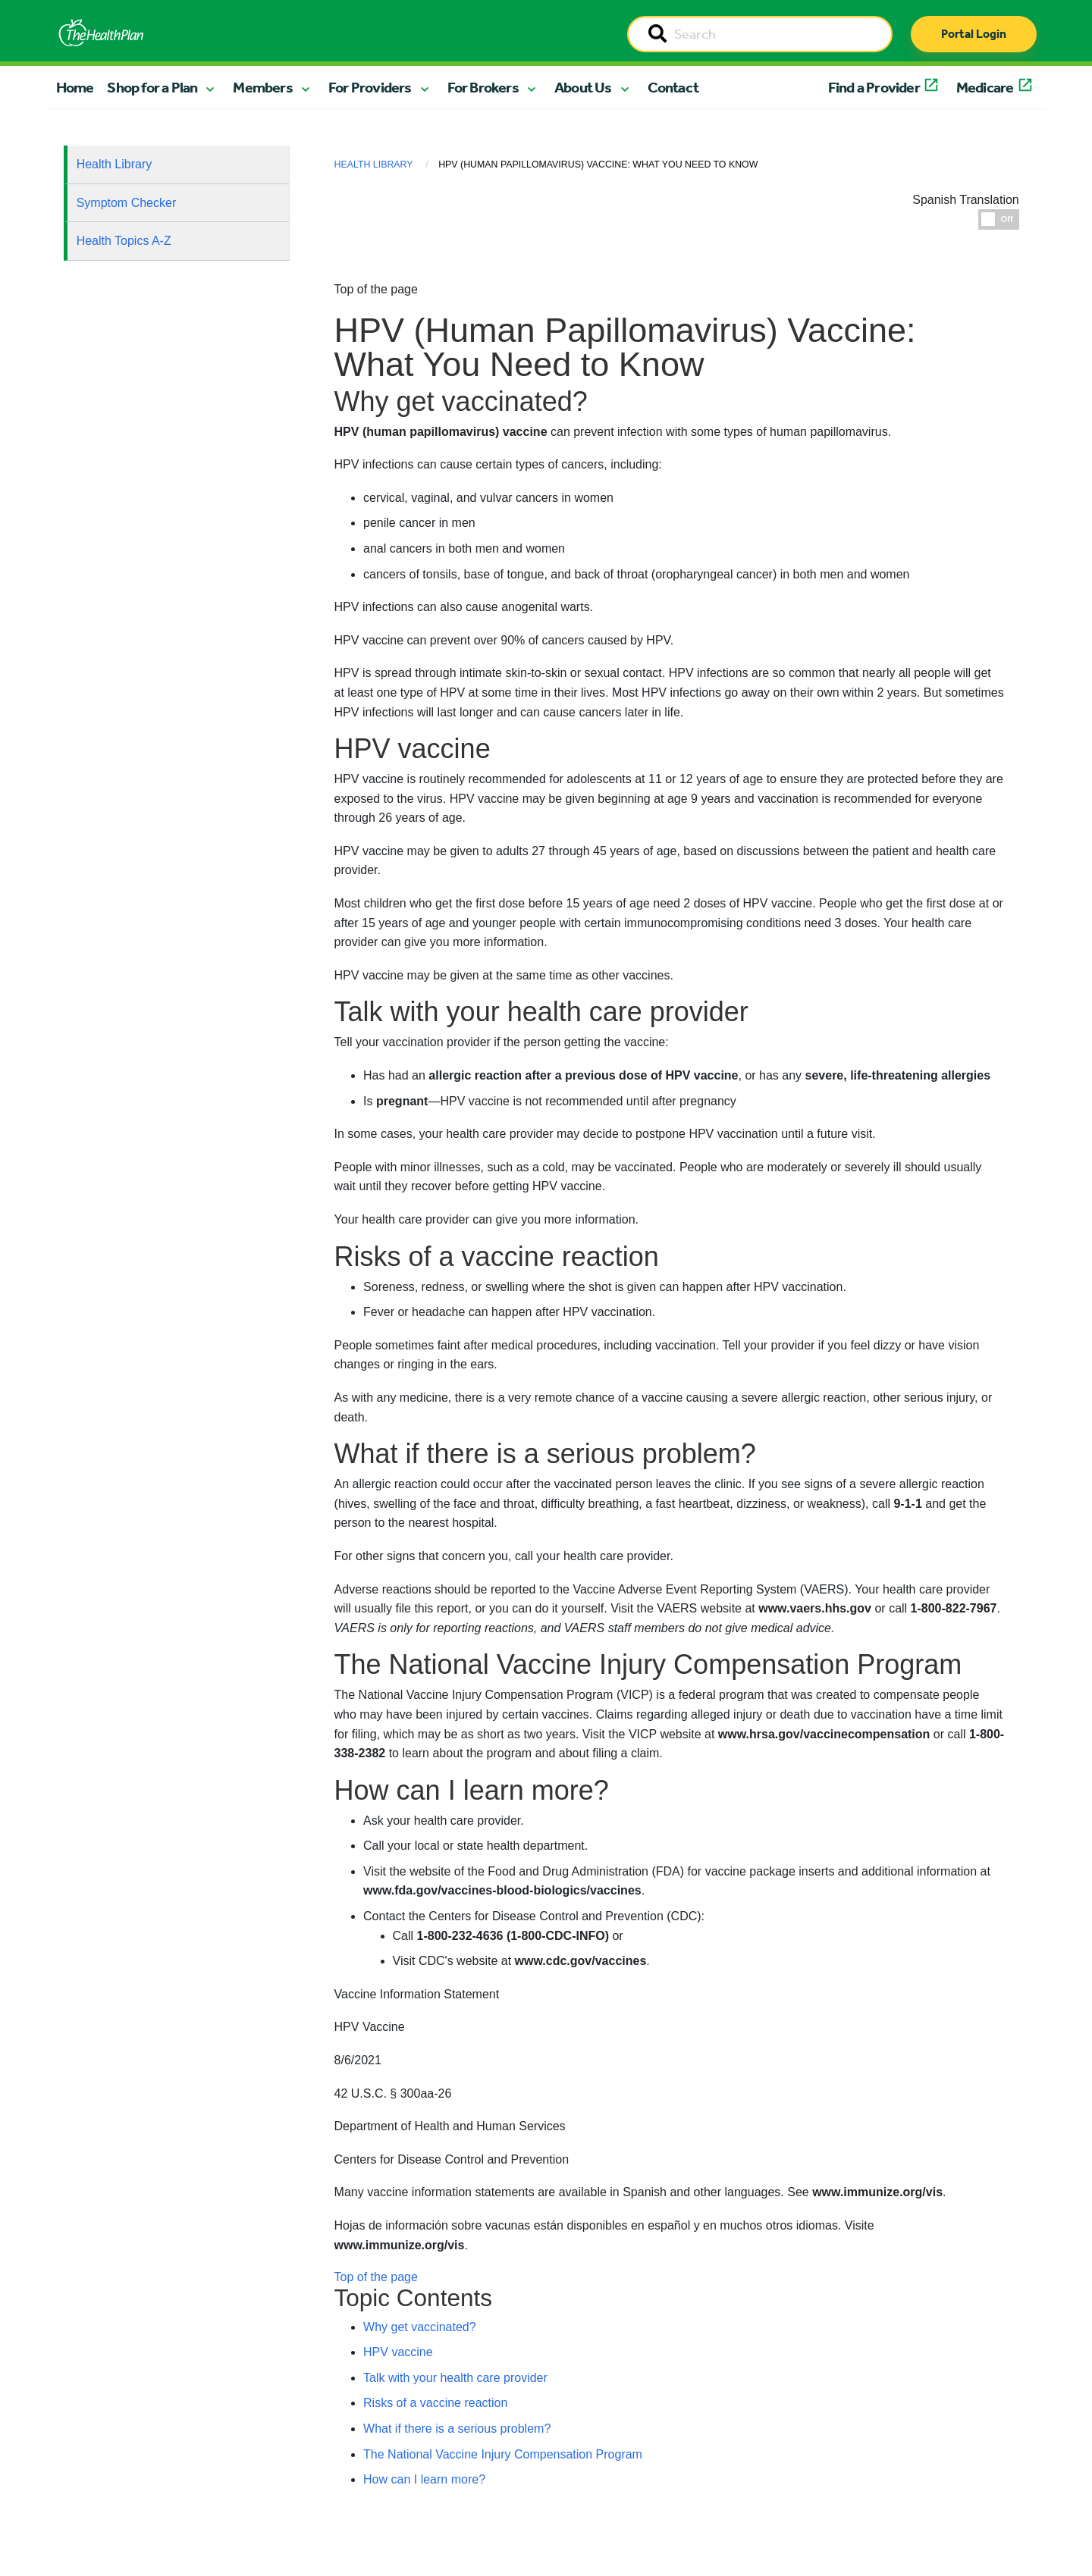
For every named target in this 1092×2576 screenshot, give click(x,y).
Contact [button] (673, 87)
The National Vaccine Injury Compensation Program (502, 2454)
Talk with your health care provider (455, 2377)
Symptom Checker (127, 202)
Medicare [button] (985, 87)
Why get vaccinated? (419, 2327)
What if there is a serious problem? (457, 2428)
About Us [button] (583, 87)
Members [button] (262, 87)
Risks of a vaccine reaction (435, 2402)
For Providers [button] (370, 87)
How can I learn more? (424, 2479)
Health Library (114, 164)
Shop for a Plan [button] (152, 87)
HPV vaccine (398, 2352)
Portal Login (973, 34)
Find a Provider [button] (874, 87)
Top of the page (376, 2276)
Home (75, 87)
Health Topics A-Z (124, 240)
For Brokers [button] (483, 87)
